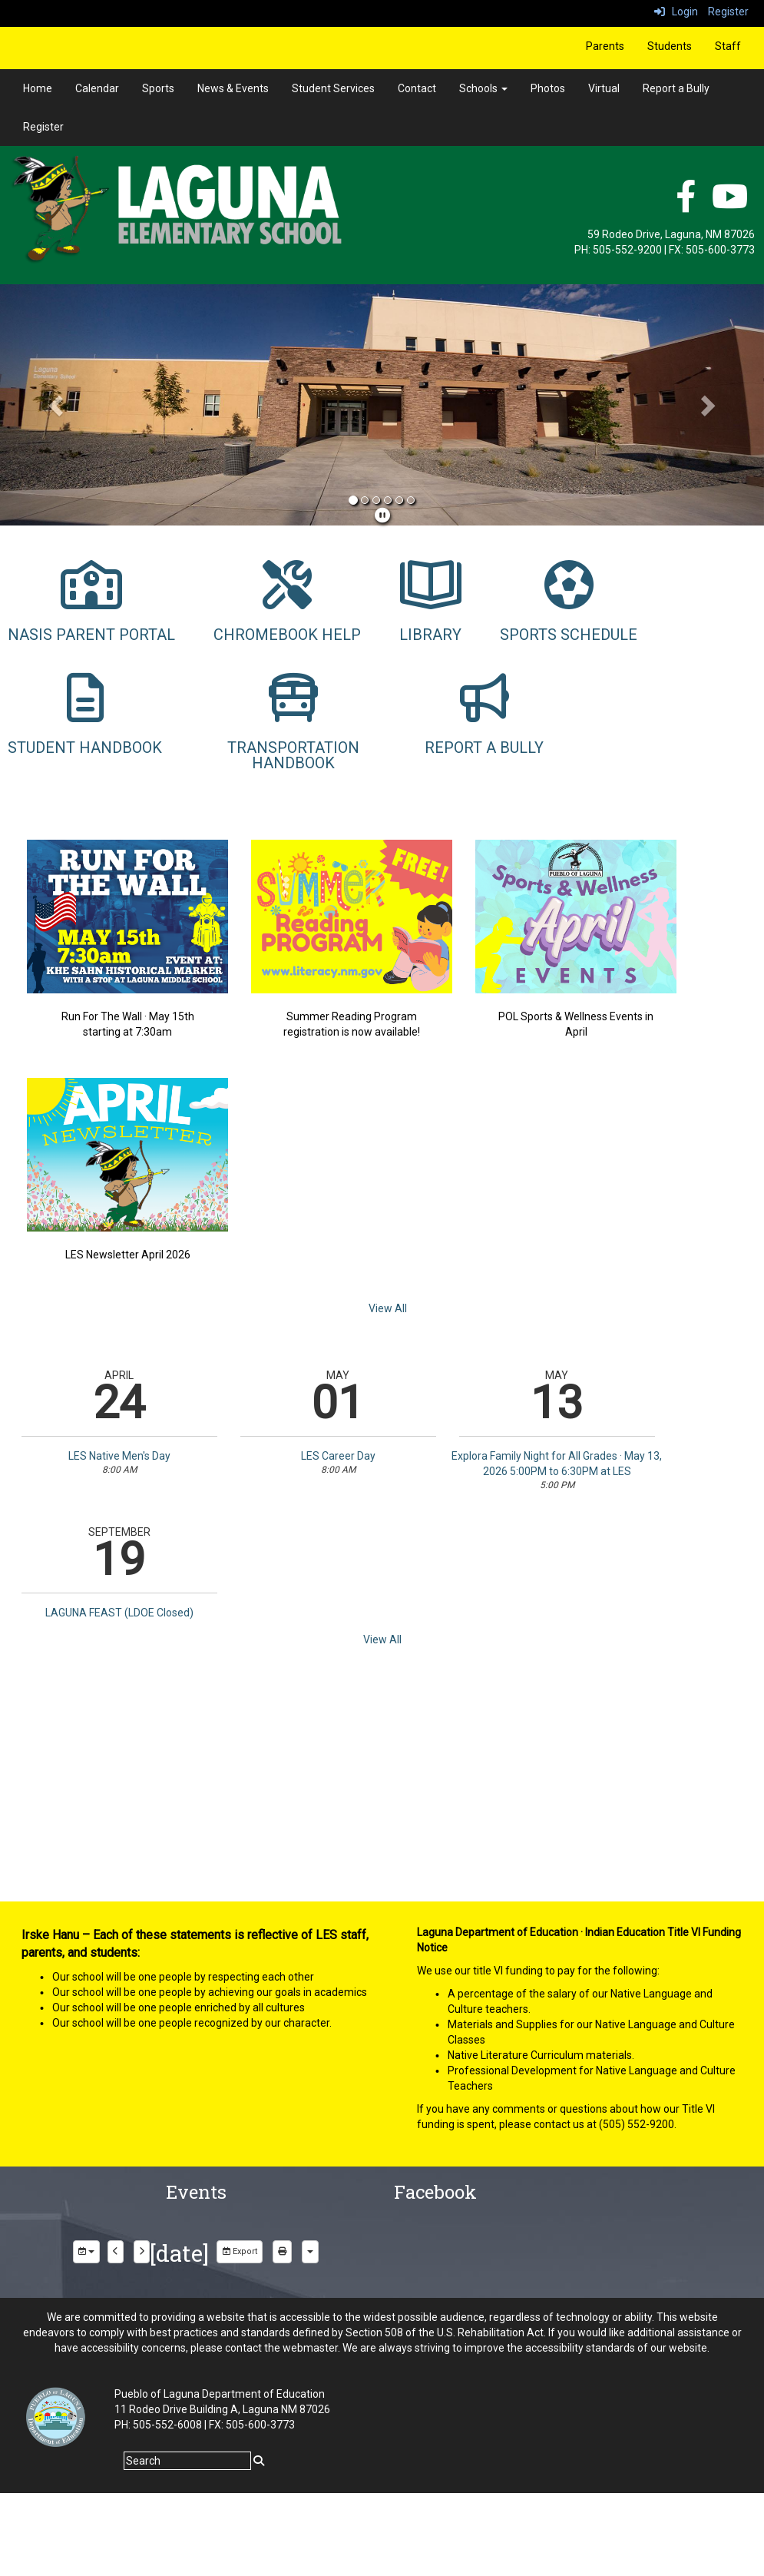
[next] (142, 2251)
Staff (728, 46)
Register (728, 11)
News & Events (233, 88)
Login (676, 11)
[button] (57, 404)
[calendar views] (310, 2251)
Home (37, 88)
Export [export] (239, 2251)
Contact (417, 88)
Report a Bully (676, 88)
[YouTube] (730, 204)
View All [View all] (388, 1308)
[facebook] (686, 204)
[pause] (382, 515)
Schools (483, 88)
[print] (282, 2251)
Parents (605, 46)
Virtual (604, 88)
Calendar (97, 88)
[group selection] (86, 2251)
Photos (548, 88)
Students (669, 46)
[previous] (115, 2251)
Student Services (333, 88)
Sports (158, 88)
